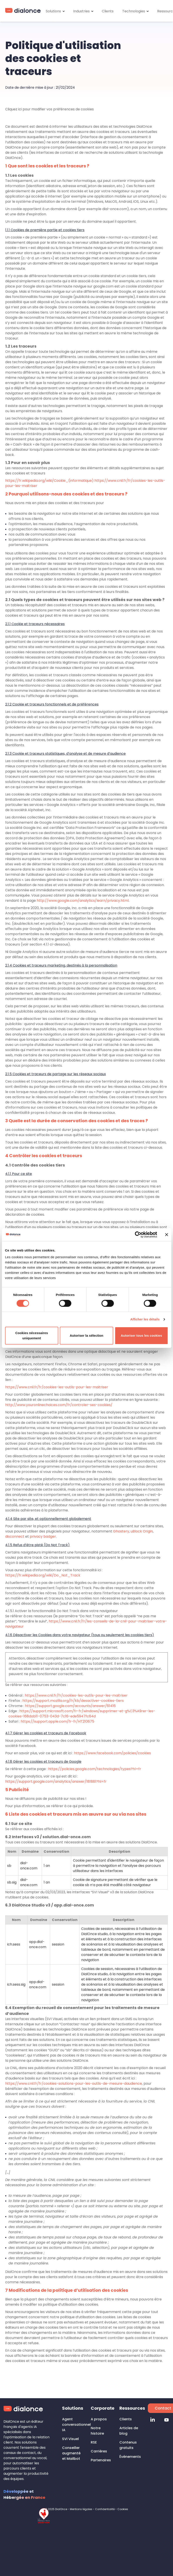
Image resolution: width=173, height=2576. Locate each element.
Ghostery (121, 1531)
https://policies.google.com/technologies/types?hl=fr (94, 1768)
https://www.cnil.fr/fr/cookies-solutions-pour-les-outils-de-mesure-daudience (73, 2083)
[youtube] (166, 2420)
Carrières (99, 2451)
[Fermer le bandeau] (166, 1234)
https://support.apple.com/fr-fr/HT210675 (57, 1721)
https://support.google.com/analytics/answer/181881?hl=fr (56, 1781)
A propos (99, 2419)
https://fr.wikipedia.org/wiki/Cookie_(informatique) (49, 480)
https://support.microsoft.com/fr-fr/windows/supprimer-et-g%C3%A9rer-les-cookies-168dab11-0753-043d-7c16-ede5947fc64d (81, 1714)
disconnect (14, 1536)
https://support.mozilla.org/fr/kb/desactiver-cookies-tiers (73, 1700)
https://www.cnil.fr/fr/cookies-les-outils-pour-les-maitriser (56, 1387)
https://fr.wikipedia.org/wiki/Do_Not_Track (42, 1575)
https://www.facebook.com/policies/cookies (112, 1753)
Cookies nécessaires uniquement (31, 1335)
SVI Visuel (70, 2438)
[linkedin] (152, 2419)
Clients (125, 2419)
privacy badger (43, 1536)
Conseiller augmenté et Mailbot (71, 2453)
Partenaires (101, 2460)
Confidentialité (105, 2509)
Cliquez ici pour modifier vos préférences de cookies (49, 109)
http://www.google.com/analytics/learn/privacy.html (83, 900)
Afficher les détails (145, 1319)
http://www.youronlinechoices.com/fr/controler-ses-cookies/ (58, 1404)
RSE (94, 2442)
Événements (130, 2456)
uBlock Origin (142, 1531)
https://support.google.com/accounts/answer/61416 (70, 1705)
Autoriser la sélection (86, 1335)
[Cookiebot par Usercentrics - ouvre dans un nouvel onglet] (138, 1234)
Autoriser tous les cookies (141, 1335)
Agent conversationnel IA (76, 2424)
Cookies (122, 2509)
